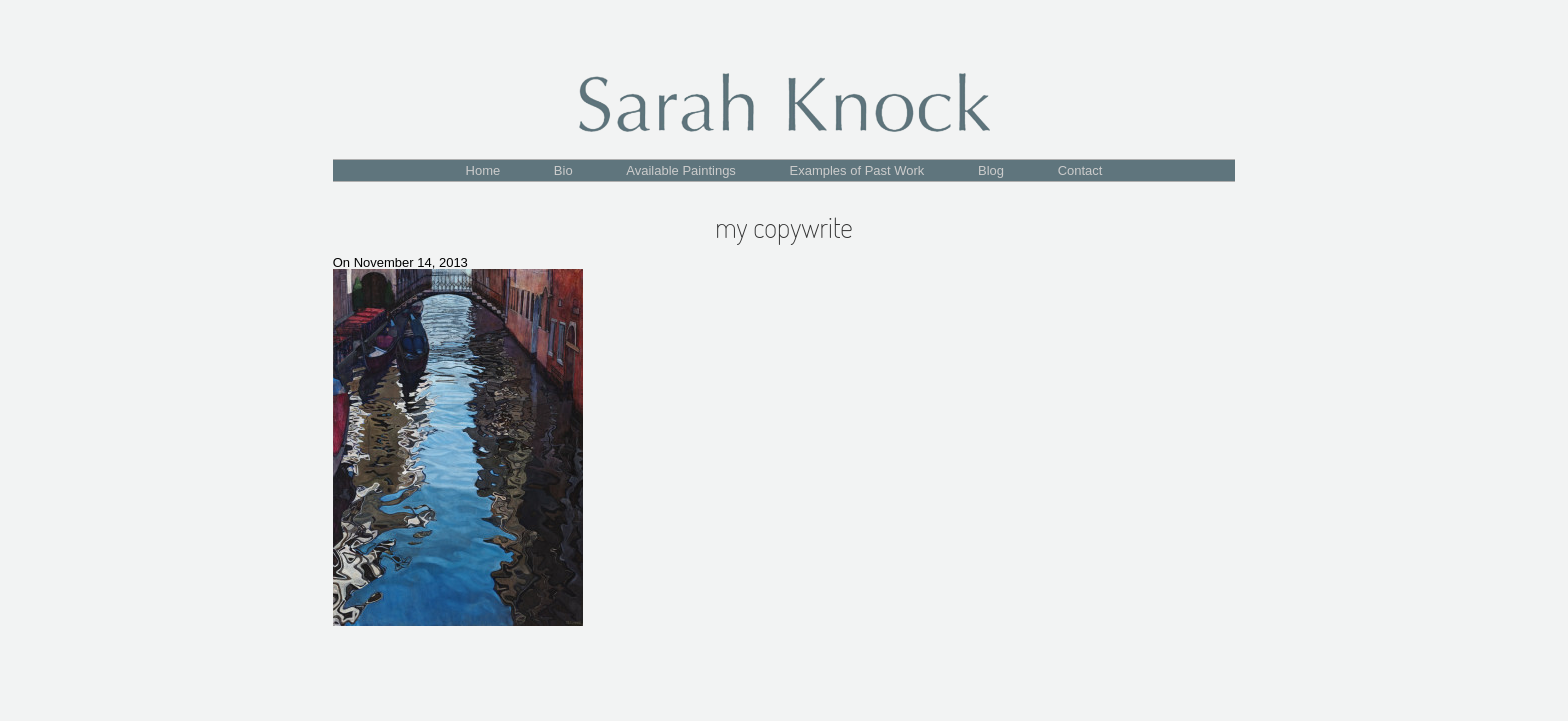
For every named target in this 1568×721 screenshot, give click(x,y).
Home (483, 170)
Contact (1080, 170)
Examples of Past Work (857, 170)
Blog (991, 170)
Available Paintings (681, 170)
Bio (563, 170)
